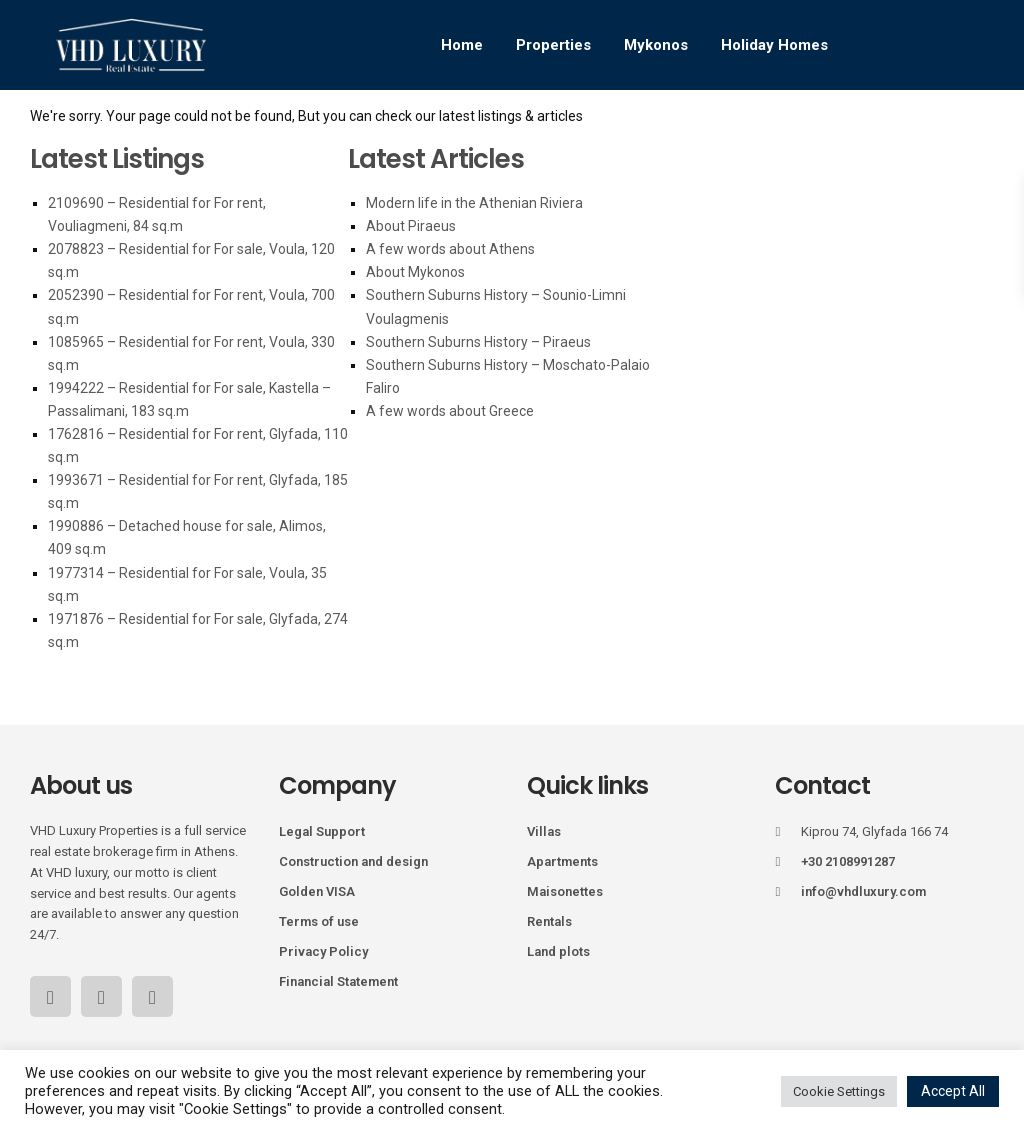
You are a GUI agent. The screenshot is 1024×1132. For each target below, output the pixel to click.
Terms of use (319, 921)
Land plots (558, 951)
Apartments (562, 861)
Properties (553, 45)
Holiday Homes (774, 45)
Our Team (682, 135)
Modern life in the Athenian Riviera (474, 203)
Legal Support (322, 831)
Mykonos (656, 45)
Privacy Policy (323, 951)
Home (462, 45)
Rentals (549, 921)
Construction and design (353, 861)
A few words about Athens (450, 249)
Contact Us (789, 135)
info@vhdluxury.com (863, 891)
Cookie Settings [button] (839, 1091)
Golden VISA (317, 891)
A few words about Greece (450, 411)
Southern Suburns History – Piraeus (478, 342)
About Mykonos (415, 272)
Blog (599, 135)
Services (519, 135)
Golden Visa (412, 135)
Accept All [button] (953, 1091)
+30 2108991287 (848, 861)
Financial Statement (338, 981)
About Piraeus (411, 226)
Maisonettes (565, 891)
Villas (544, 831)
